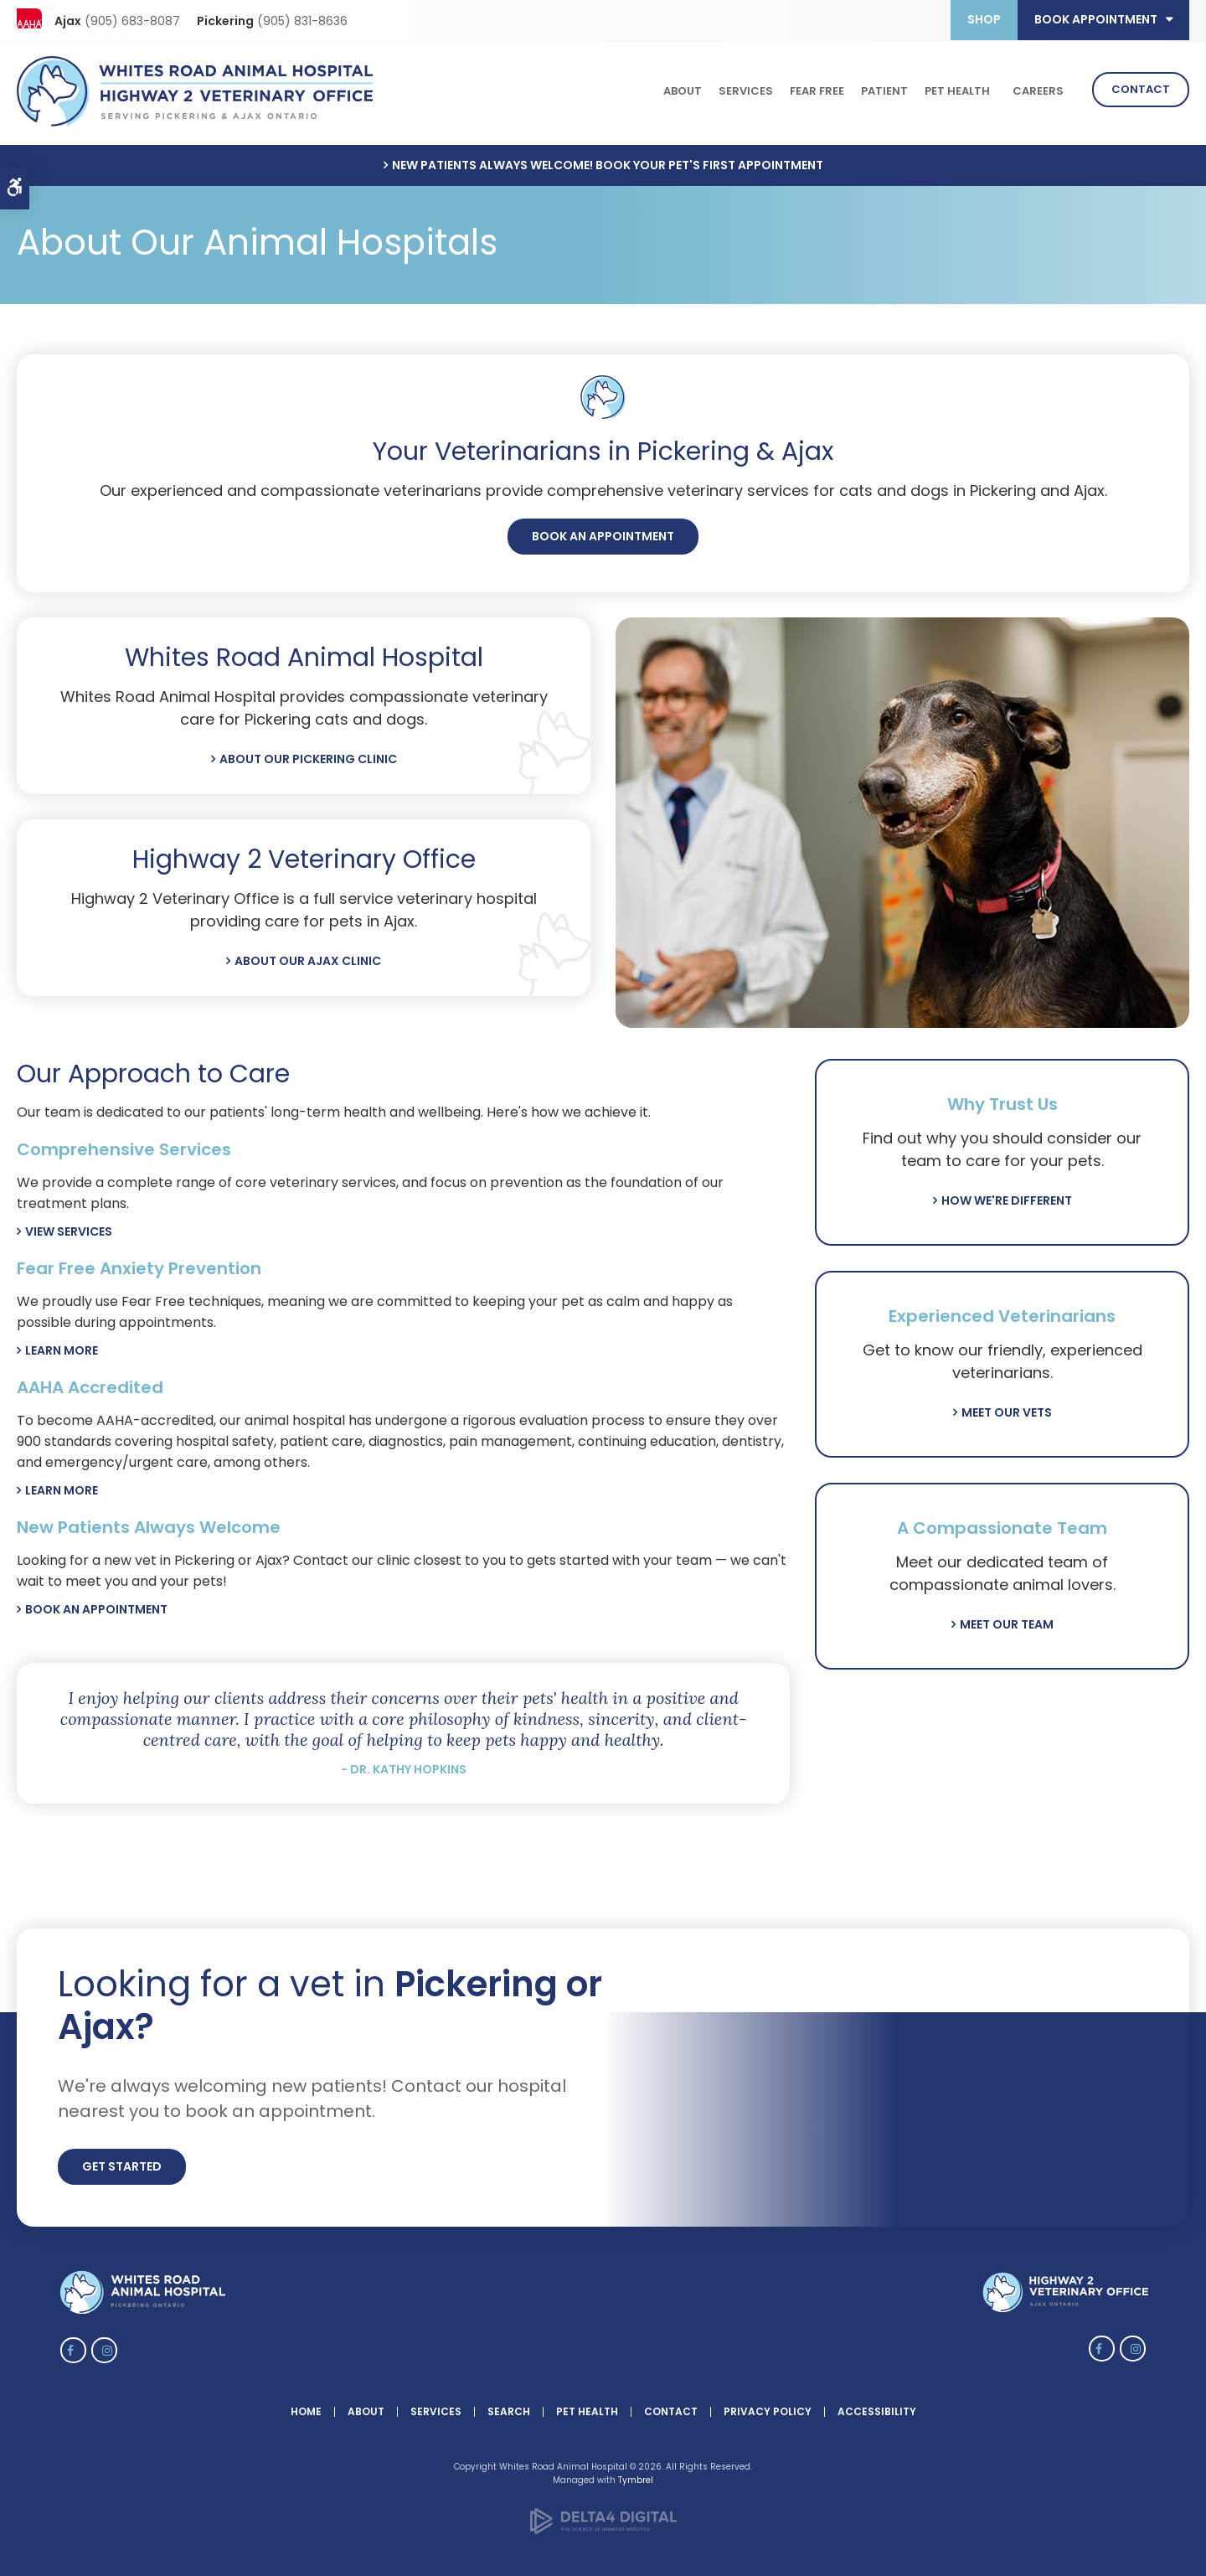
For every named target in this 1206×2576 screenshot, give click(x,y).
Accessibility (877, 2407)
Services (746, 89)
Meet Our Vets (1006, 1408)
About (682, 89)
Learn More (61, 1346)
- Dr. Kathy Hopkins (403, 1765)
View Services (68, 1227)
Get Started (122, 2162)
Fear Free (817, 89)
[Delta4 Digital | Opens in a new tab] (603, 2527)
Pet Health (957, 89)
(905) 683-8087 (132, 21)
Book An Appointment (603, 532)
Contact (1140, 88)
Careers (1038, 89)
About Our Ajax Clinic (307, 956)
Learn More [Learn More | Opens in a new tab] (61, 1486)
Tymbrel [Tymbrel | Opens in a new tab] (635, 2476)
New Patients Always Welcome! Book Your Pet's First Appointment (607, 160)
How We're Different (1006, 1196)
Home (306, 2407)
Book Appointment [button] (1095, 19)
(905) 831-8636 (302, 21)
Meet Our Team (1007, 1620)
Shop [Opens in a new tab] (984, 19)
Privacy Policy (768, 2407)
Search (508, 2407)
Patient (884, 89)
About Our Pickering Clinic (308, 754)
